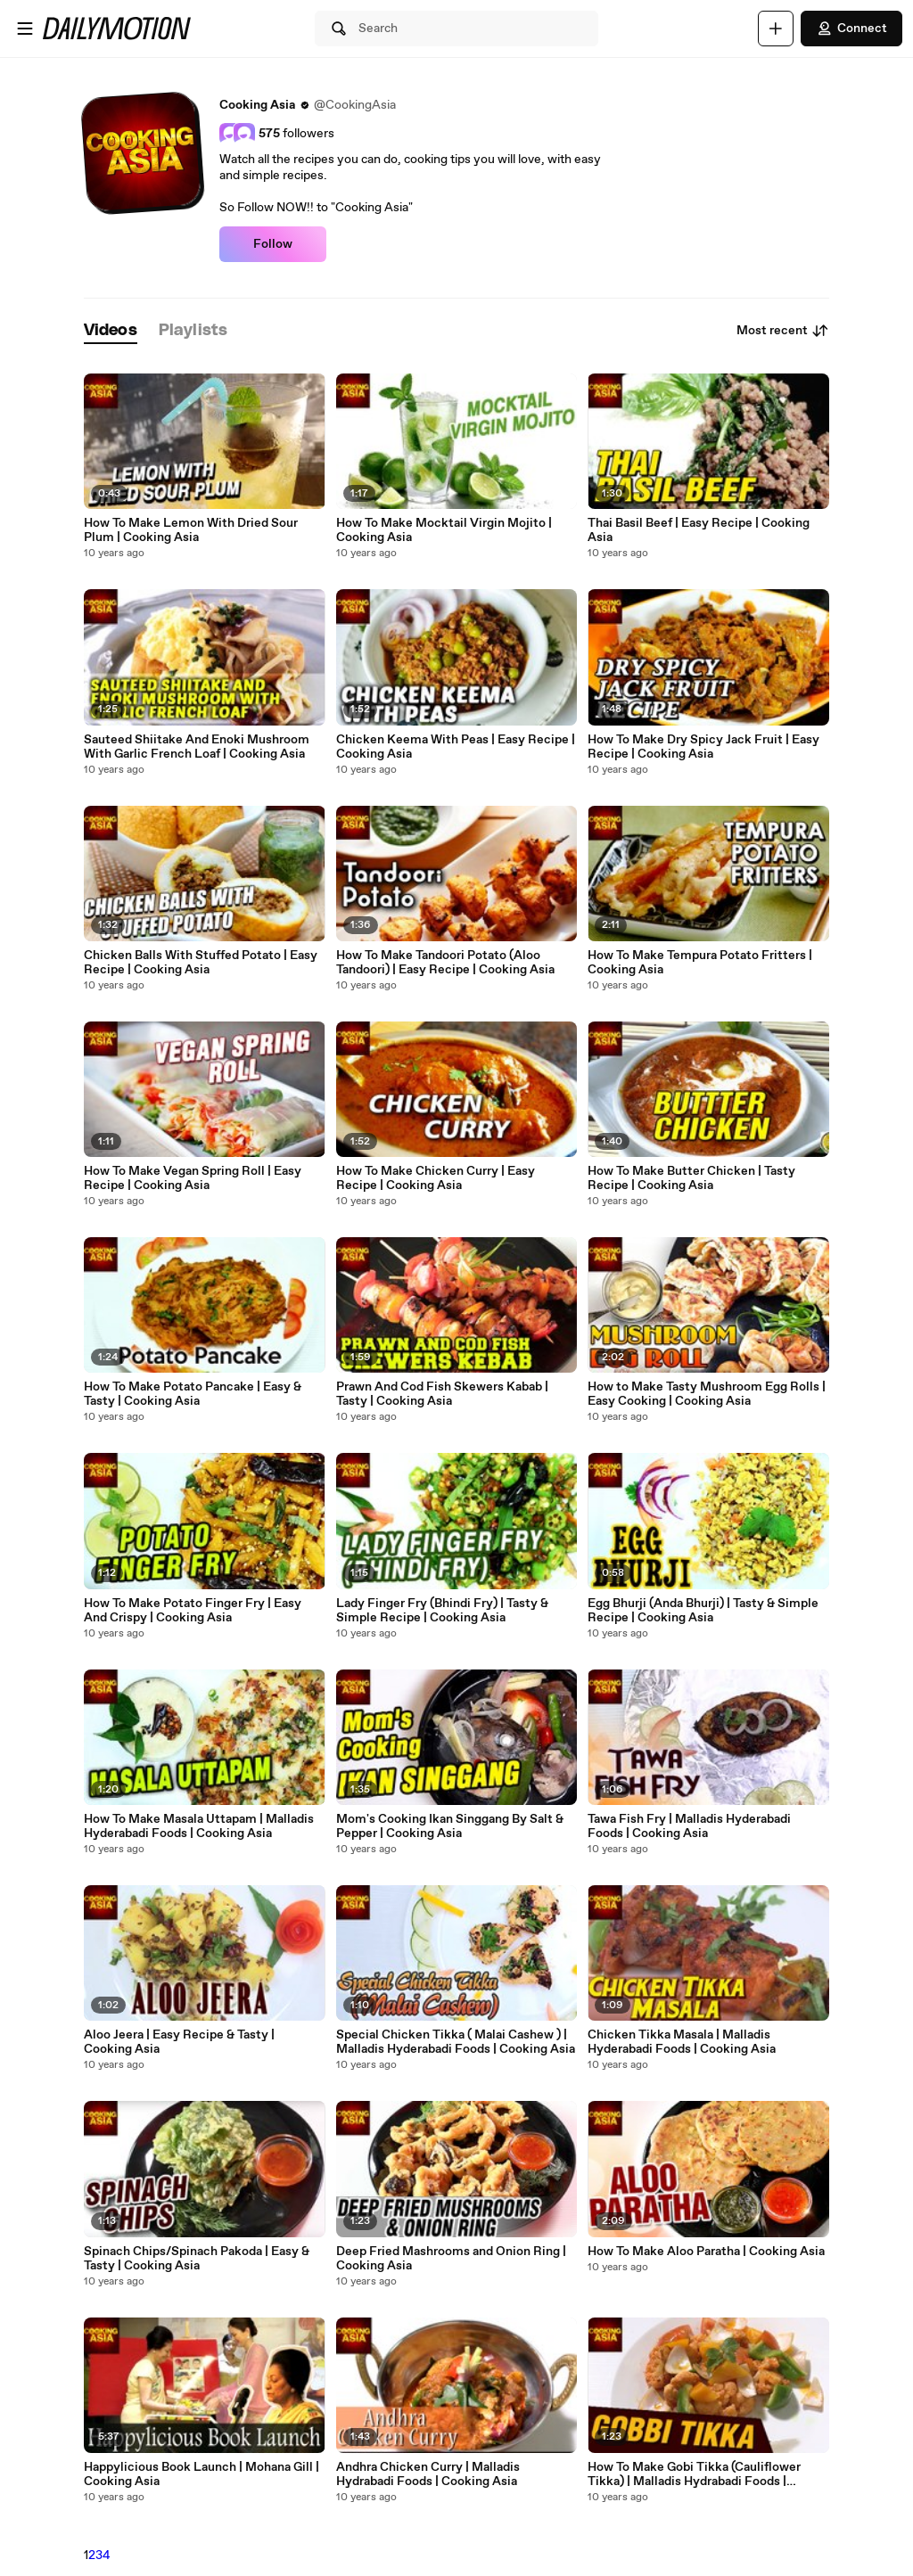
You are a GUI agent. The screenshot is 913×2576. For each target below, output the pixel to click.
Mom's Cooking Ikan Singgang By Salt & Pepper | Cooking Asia (449, 1826)
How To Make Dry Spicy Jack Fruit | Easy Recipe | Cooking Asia (703, 747)
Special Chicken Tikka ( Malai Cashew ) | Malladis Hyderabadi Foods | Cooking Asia (455, 2042)
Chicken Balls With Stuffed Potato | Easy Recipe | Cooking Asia (200, 962)
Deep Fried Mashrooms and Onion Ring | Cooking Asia (451, 2258)
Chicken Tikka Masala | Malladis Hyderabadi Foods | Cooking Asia (682, 2042)
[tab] (110, 331)
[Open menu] (25, 28)
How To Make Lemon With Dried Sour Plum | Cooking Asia (191, 530)
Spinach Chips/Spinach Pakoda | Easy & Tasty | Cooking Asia (196, 2258)
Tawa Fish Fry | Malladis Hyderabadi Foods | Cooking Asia (689, 1826)
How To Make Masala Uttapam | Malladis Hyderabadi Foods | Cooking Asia (199, 1826)
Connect (851, 28)
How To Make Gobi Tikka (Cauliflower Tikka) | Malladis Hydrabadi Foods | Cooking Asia (694, 2474)
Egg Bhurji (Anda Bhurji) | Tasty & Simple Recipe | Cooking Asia (703, 1610)
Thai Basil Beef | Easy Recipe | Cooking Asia (699, 530)
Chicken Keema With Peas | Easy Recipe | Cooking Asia (455, 747)
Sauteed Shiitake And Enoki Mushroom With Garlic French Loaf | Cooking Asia (196, 747)
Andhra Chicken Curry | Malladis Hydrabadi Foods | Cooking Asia (428, 2474)
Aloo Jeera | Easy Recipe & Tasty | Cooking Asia (179, 2042)
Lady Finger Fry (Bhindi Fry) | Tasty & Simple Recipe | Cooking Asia (442, 1610)
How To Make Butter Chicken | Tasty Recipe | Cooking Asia (691, 1178)
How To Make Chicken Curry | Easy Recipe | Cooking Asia (435, 1178)
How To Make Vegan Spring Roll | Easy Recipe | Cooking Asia (192, 1178)
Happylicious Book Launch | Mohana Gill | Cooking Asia (201, 2474)
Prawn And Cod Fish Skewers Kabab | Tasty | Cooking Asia (442, 1394)
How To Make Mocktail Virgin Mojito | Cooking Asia (444, 530)
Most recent (782, 331)
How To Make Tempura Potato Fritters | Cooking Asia (700, 962)
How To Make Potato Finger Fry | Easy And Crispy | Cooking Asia (192, 1610)
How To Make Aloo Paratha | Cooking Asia (706, 2251)
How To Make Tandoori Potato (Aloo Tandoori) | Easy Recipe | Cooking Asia (445, 962)
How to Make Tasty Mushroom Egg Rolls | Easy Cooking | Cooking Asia (707, 1394)
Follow (272, 244)
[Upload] (776, 28)
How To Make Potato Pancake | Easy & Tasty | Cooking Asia (192, 1394)
